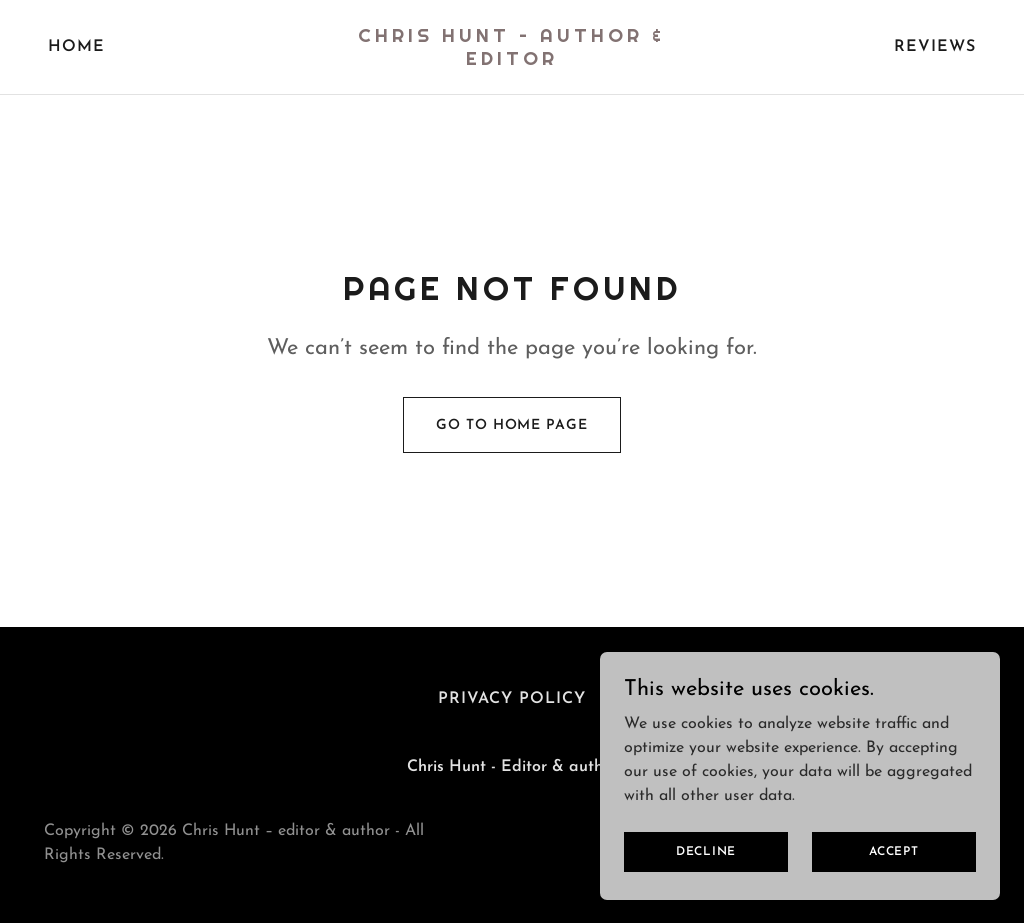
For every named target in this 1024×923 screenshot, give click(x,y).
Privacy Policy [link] (512, 699)
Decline (706, 851)
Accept (894, 851)
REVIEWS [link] (935, 47)
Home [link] (76, 47)
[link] (511, 61)
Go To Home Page (511, 425)
